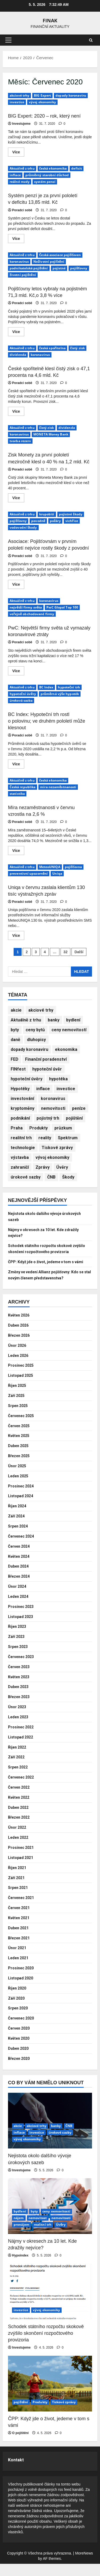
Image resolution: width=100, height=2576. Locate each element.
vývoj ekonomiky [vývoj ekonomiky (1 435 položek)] (52, 1157)
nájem (19, 2230)
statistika (17, 793)
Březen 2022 (20, 1829)
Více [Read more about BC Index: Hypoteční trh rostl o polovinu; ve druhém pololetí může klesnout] (18, 765)
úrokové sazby (60, 2144)
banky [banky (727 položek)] (53, 1019)
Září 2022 (17, 1769)
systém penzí (44, 181)
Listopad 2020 (22, 1990)
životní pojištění (23, 275)
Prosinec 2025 (22, 1377)
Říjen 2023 (18, 1638)
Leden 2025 (19, 1487)
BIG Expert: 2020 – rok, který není (44, 116)
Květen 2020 (20, 2050)
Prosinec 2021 (22, 1859)
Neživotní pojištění (48, 261)
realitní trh (42, 2236)
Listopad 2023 (22, 1628)
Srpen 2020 (19, 2020)
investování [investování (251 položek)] (22, 1098)
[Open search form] (91, 40)
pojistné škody (70, 514)
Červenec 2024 (23, 1548)
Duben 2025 (19, 1457)
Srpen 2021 (19, 1899)
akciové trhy (19, 95)
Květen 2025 (20, 1447)
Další (78, 952)
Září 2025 (17, 1407)
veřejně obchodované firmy (32, 614)
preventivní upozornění (29, 873)
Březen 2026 (20, 1347)
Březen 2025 (20, 1467)
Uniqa (57, 873)
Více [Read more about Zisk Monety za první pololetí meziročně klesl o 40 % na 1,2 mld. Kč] (18, 498)
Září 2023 (17, 1648)
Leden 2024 (19, 1608)
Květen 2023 (20, 1688)
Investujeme (21, 124)
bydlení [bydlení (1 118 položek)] (73, 1019)
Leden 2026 (19, 1367)
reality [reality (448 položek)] (44, 1137)
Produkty (40, 2414)
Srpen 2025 (19, 1417)
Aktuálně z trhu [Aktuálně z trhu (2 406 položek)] (26, 1019)
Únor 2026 (18, 1357)
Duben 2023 (19, 1698)
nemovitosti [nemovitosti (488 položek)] (53, 1108)
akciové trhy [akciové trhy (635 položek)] (40, 1010)
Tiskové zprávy (64, 2414)
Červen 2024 (20, 1558)
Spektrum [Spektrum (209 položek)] (68, 1137)
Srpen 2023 (19, 1658)
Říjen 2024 (18, 1518)
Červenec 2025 (23, 1427)
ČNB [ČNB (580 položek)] (51, 1177)
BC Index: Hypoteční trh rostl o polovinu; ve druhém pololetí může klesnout (46, 721)
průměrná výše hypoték (60, 694)
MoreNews (84, 2565)
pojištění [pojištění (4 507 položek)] (74, 1118)
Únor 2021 (18, 1959)
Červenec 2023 (23, 1668)
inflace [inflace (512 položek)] (43, 1088)
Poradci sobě (22, 210)
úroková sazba (21, 700)
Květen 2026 (20, 1327)
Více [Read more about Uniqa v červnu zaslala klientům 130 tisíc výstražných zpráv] (18, 936)
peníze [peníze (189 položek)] (79, 1108)
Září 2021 (17, 1889)
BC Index (46, 687)
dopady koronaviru (70, 95)
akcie (18, 2138)
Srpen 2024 (19, 1538)
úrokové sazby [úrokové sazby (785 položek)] (26, 1177)
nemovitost (38, 2230)
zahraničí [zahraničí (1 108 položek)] (20, 1167)
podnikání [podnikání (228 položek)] (20, 1118)
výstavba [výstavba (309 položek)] (20, 1157)
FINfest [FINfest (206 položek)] (18, 1069)
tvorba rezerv (20, 441)
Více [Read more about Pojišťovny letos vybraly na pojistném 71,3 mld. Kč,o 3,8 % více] (18, 332)
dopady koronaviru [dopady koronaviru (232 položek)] (29, 1049)
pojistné (59, 268)
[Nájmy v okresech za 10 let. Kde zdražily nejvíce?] (50, 2218)
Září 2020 (17, 2010)
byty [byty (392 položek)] (15, 1029)
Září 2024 (17, 1528)
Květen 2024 (20, 1568)
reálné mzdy (20, 181)
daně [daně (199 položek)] (15, 1039)
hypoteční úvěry (23, 694)
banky (56, 2138)
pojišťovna (73, 867)
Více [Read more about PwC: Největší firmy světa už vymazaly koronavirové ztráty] (18, 671)
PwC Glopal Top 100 (62, 607)
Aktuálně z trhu (22, 168)
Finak (50, 20)
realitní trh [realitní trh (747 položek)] (21, 1137)
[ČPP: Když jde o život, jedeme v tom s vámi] (50, 2396)
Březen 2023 (20, 1708)
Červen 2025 (20, 1437)
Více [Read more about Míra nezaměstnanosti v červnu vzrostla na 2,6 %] (18, 851)
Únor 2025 (18, 1478)
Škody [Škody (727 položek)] (68, 1177)
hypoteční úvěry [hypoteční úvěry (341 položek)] (26, 1078)
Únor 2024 (18, 1598)
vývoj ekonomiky (42, 102)
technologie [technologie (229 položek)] (23, 1147)
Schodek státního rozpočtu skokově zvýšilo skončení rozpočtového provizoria (44, 1251)
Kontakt (16, 2471)
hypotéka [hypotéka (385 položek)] (58, 1078)
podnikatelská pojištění (29, 268)
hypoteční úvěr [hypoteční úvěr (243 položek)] (47, 1069)
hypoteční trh (69, 687)
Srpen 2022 (19, 1779)
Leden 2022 (19, 1849)
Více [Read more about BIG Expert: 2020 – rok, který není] (18, 153)
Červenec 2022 (23, 1789)
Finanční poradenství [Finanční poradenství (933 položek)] (46, 1059)
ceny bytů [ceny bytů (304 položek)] (35, 1029)
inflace (15, 175)
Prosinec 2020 (22, 1980)
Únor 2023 (18, 1718)
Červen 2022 (20, 1799)
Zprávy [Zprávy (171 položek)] (42, 1167)
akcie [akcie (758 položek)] (16, 1010)
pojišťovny (78, 268)
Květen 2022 (20, 1809)
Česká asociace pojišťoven (60, 255)
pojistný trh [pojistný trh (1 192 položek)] (48, 1118)
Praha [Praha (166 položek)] (17, 1127)
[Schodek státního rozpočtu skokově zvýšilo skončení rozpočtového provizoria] (50, 2304)
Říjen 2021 (18, 1879)
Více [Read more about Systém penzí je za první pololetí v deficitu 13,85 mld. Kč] (18, 239)
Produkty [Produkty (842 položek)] (38, 1127)
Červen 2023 (20, 1678)
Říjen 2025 (18, 1397)
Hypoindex (20, 2267)
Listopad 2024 (22, 1508)
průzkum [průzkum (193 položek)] (63, 1127)
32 (65, 952)
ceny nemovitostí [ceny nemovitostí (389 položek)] (68, 1029)
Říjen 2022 (18, 1759)
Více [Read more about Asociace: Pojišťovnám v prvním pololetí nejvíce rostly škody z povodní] (18, 585)
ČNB (68, 2138)
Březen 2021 (20, 1949)
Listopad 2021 (22, 1869)
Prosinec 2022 (22, 1739)
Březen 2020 (20, 2070)
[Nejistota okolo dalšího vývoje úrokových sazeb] (50, 2133)
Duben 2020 (19, 2060)
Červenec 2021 (23, 1909)
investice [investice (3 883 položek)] (66, 1088)
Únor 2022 (18, 1839)
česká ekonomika (53, 168)
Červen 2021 (20, 1919)
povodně (38, 521)
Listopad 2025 (22, 1387)
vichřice (71, 521)
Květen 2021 (20, 1929)
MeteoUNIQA (49, 867)
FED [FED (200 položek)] (14, 1059)
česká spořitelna (52, 348)
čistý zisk (77, 348)
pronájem (21, 2236)
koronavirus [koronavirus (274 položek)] (53, 1098)
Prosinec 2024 (22, 1497)
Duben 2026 (19, 1337)
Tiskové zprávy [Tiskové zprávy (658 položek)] (57, 1147)
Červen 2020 (20, 2040)
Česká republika (22, 787)
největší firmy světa (26, 607)
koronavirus (19, 261)
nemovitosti (61, 2230)
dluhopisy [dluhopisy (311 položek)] (36, 1039)
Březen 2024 (20, 1588)
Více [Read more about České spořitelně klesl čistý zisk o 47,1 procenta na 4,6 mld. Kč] (18, 412)
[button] (8, 40)
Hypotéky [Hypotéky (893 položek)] (20, 1088)
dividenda (18, 354)
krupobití (46, 514)
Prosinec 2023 (22, 1618)
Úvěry (61, 2236)
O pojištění (20, 2445)
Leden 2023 (19, 1729)
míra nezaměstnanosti (58, 787)
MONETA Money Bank (50, 434)
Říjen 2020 (18, 2000)
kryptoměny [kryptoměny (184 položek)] (22, 1108)
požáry (55, 521)
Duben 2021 (19, 1939)
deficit (76, 168)
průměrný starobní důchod (47, 175)
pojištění (21, 2414)
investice (17, 102)
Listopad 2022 (22, 1748)
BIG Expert (42, 95)
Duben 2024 (19, 1578)
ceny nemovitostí (56, 2223)
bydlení (20, 2223)
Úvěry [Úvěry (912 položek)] (62, 1167)
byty (34, 2223)
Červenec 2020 (23, 2030)
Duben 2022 (19, 1819)
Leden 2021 (19, 1970)
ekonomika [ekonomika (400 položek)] (66, 1049)
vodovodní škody (23, 527)
